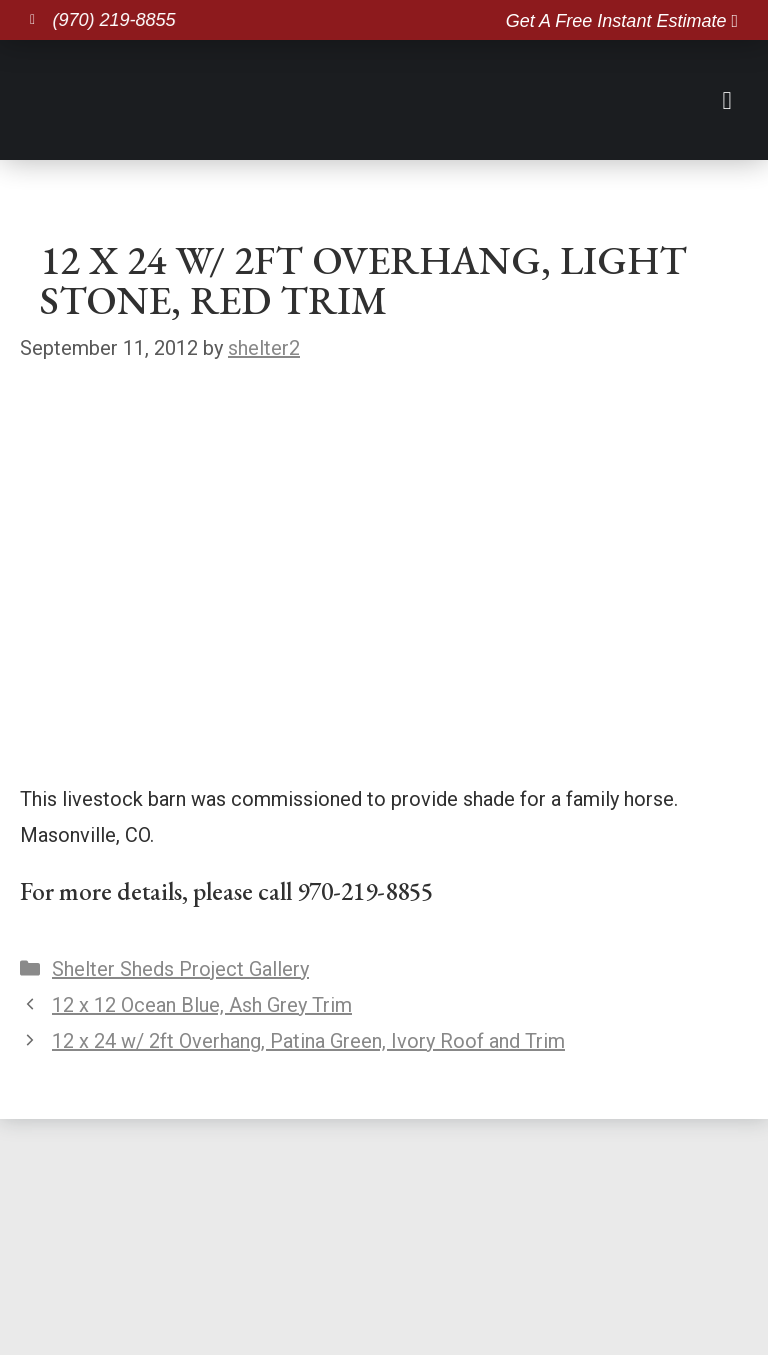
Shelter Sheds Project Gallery (180, 969)
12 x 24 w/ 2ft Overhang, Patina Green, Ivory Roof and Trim (308, 1041)
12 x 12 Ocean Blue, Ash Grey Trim (202, 1005)
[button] (727, 99)
